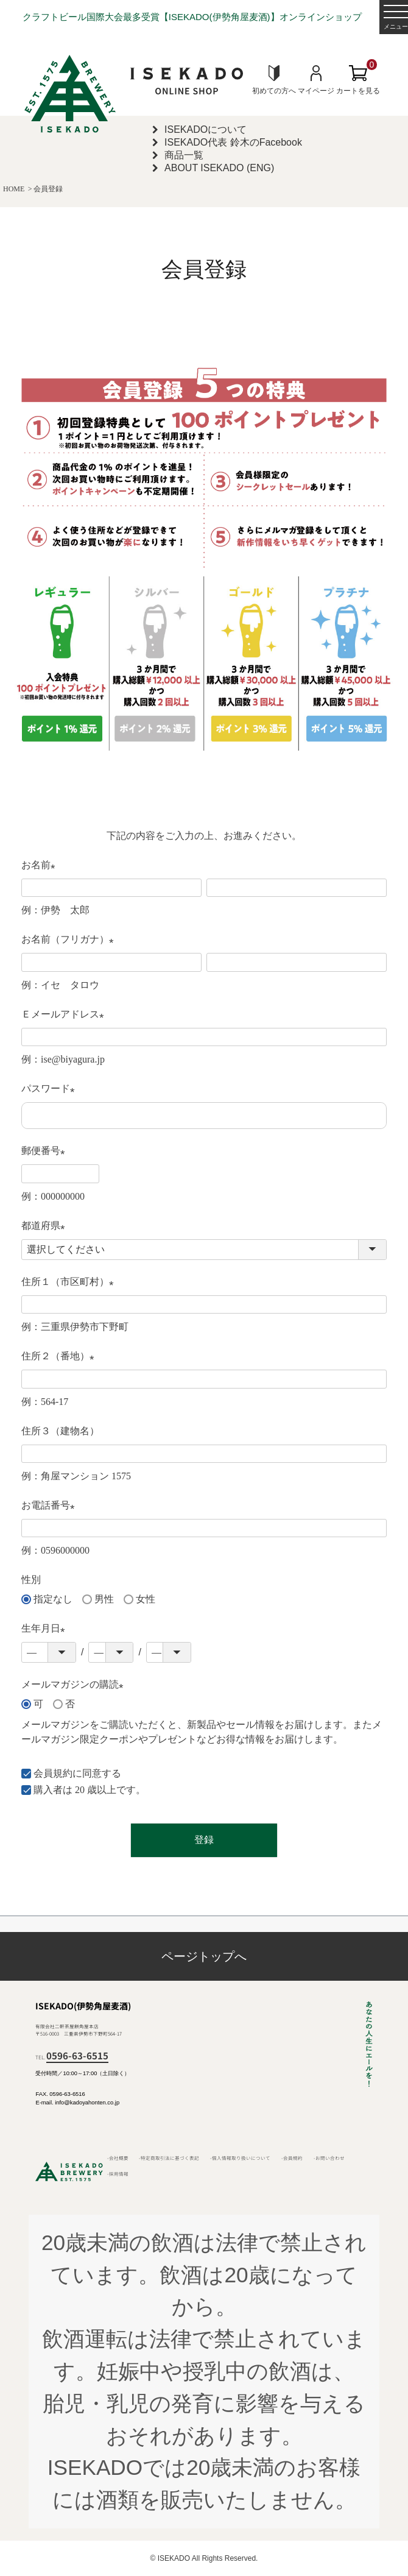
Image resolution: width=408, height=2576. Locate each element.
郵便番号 (45, 1151)
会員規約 (52, 1773)
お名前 (40, 866)
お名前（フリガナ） (70, 940)
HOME (13, 189)
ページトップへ (204, 1956)
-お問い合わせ (329, 2157)
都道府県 (45, 1226)
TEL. (71, 2057)
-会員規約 (292, 2157)
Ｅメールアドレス (65, 1015)
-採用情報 (117, 2173)
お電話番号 (50, 1506)
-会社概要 (117, 2157)
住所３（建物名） (60, 1431)
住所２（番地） (60, 1357)
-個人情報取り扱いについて (240, 2157)
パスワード (50, 1089)
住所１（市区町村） (70, 1282)
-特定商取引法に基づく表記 (169, 2157)
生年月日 (45, 1629)
